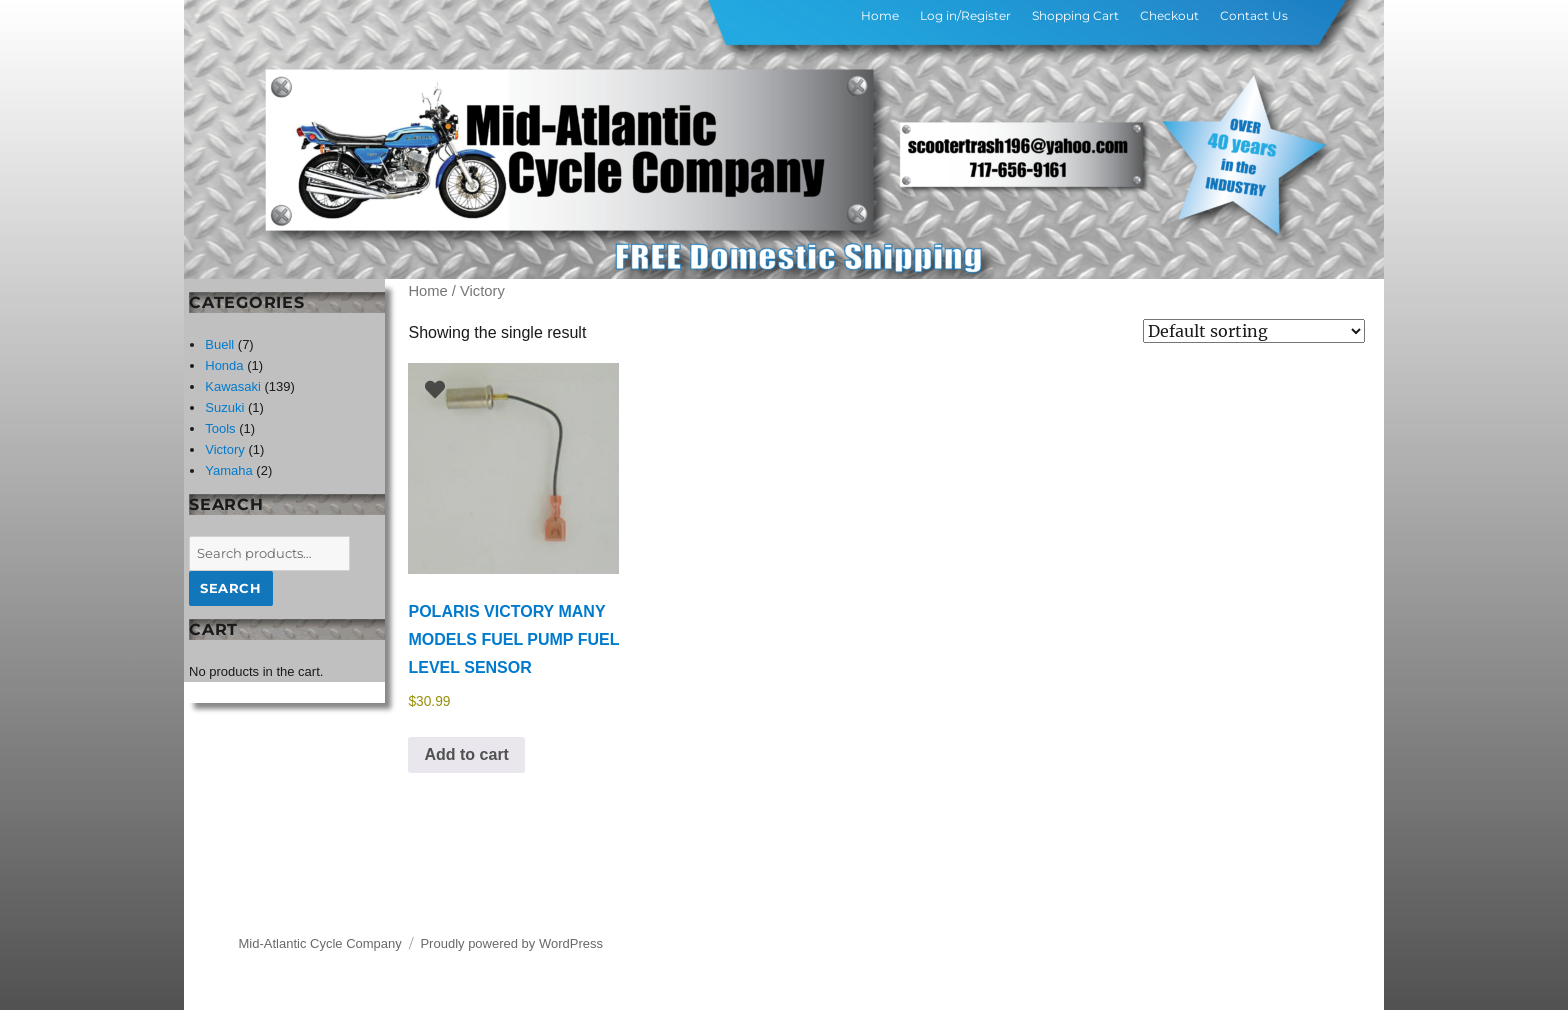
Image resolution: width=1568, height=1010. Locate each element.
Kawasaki (233, 386)
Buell (219, 344)
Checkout (1169, 15)
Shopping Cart (1075, 15)
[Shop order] (1254, 331)
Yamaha (228, 470)
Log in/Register (965, 15)
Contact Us (1254, 15)
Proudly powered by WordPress (511, 943)
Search (231, 588)
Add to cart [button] (466, 754)
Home (880, 15)
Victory (225, 449)
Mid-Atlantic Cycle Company (320, 943)
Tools (220, 428)
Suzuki (224, 407)
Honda (224, 365)
